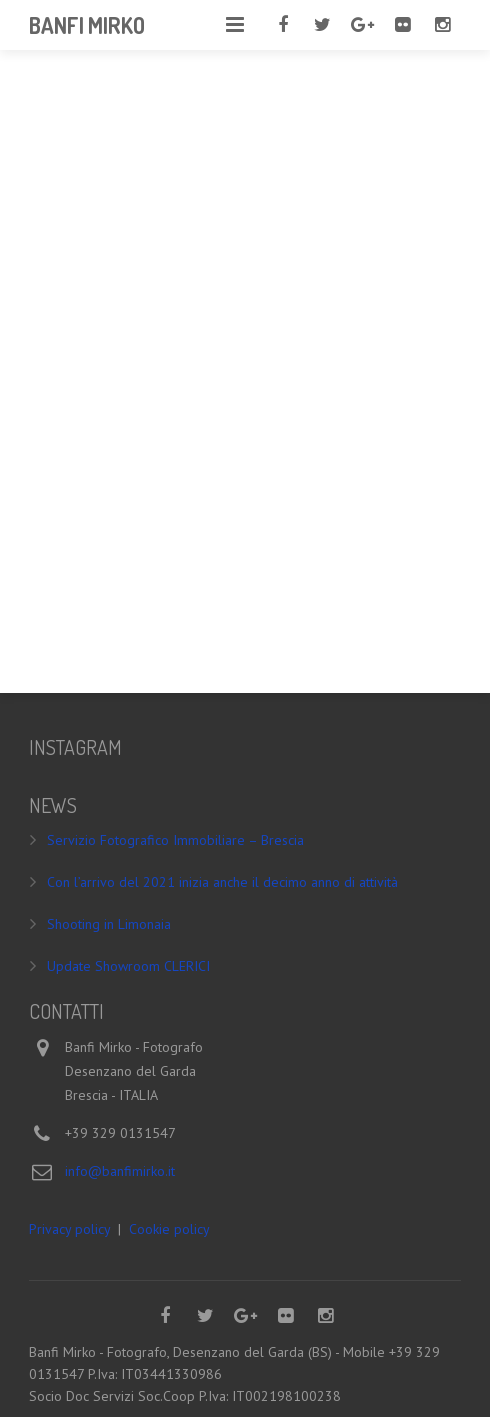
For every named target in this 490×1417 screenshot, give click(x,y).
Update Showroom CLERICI (128, 966)
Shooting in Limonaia (109, 924)
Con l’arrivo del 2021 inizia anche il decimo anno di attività (222, 882)
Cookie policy (169, 1229)
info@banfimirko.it (120, 1171)
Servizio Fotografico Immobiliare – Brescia (175, 840)
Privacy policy (69, 1229)
